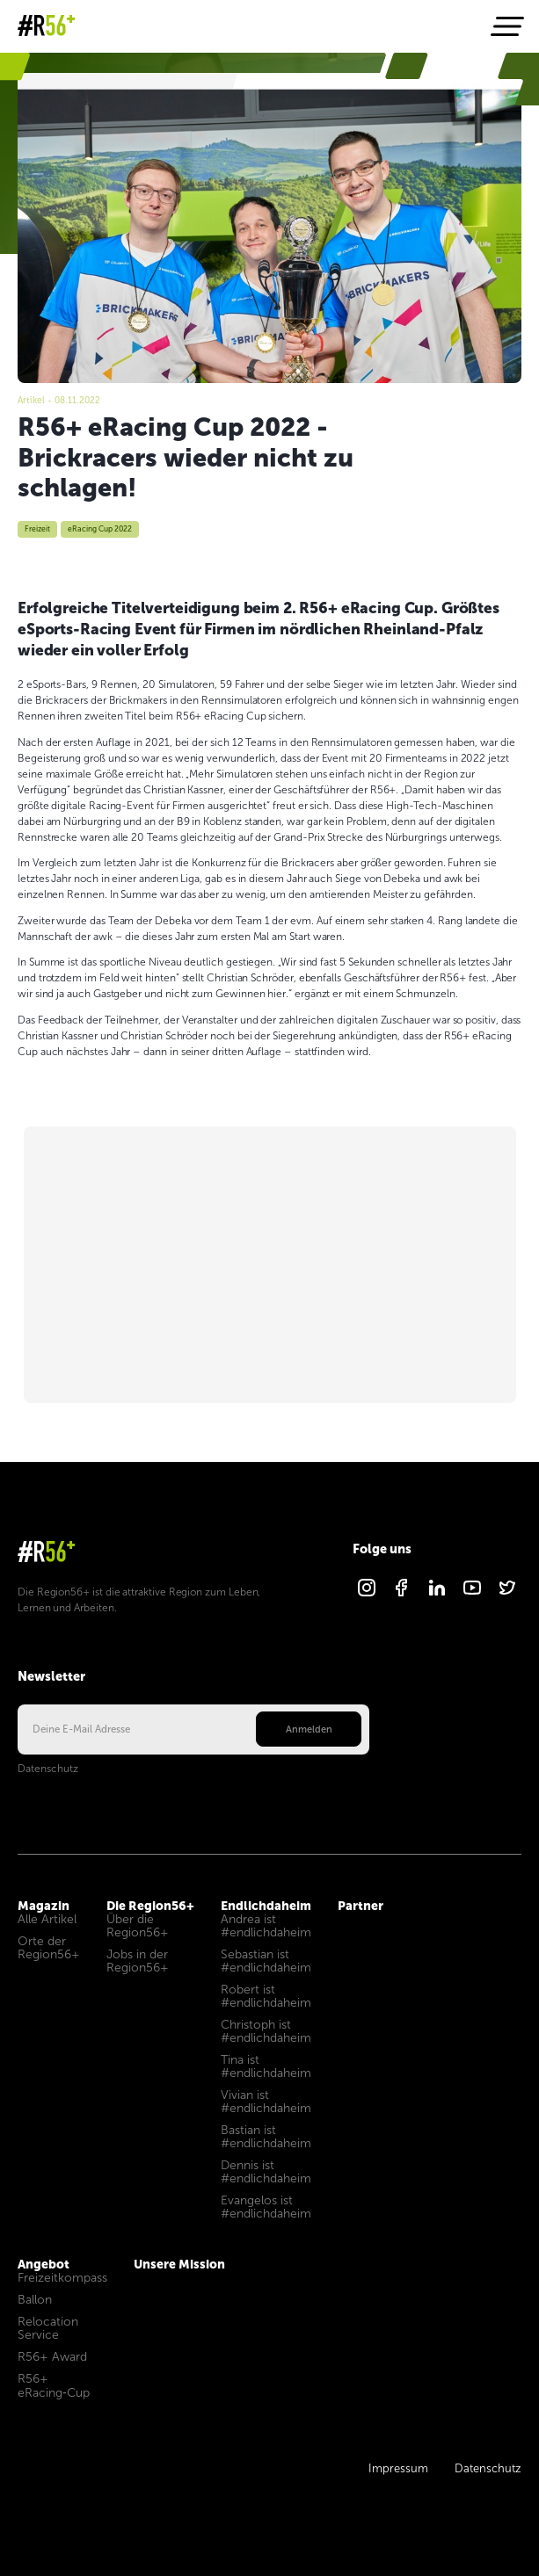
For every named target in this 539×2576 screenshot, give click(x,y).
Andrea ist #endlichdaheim (266, 1926)
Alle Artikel (47, 1919)
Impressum (398, 2469)
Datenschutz (48, 1768)
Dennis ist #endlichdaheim (266, 2172)
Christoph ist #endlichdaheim (266, 2031)
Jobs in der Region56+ (137, 1961)
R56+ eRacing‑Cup (54, 2385)
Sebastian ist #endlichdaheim (266, 1961)
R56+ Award (52, 2356)
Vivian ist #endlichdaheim (266, 2101)
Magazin (36, 390)
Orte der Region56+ (49, 1948)
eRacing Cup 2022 (100, 529)
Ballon (35, 2299)
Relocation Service (48, 2328)
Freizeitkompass (62, 2277)
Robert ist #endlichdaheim (266, 1996)
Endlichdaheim (266, 1906)
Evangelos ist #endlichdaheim (266, 2207)
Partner (360, 1906)
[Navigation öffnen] (505, 26)
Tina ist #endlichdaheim (266, 2066)
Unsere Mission (179, 2264)
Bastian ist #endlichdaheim (266, 2137)
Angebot (43, 2264)
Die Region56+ (150, 1906)
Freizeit (37, 529)
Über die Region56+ (137, 1926)
